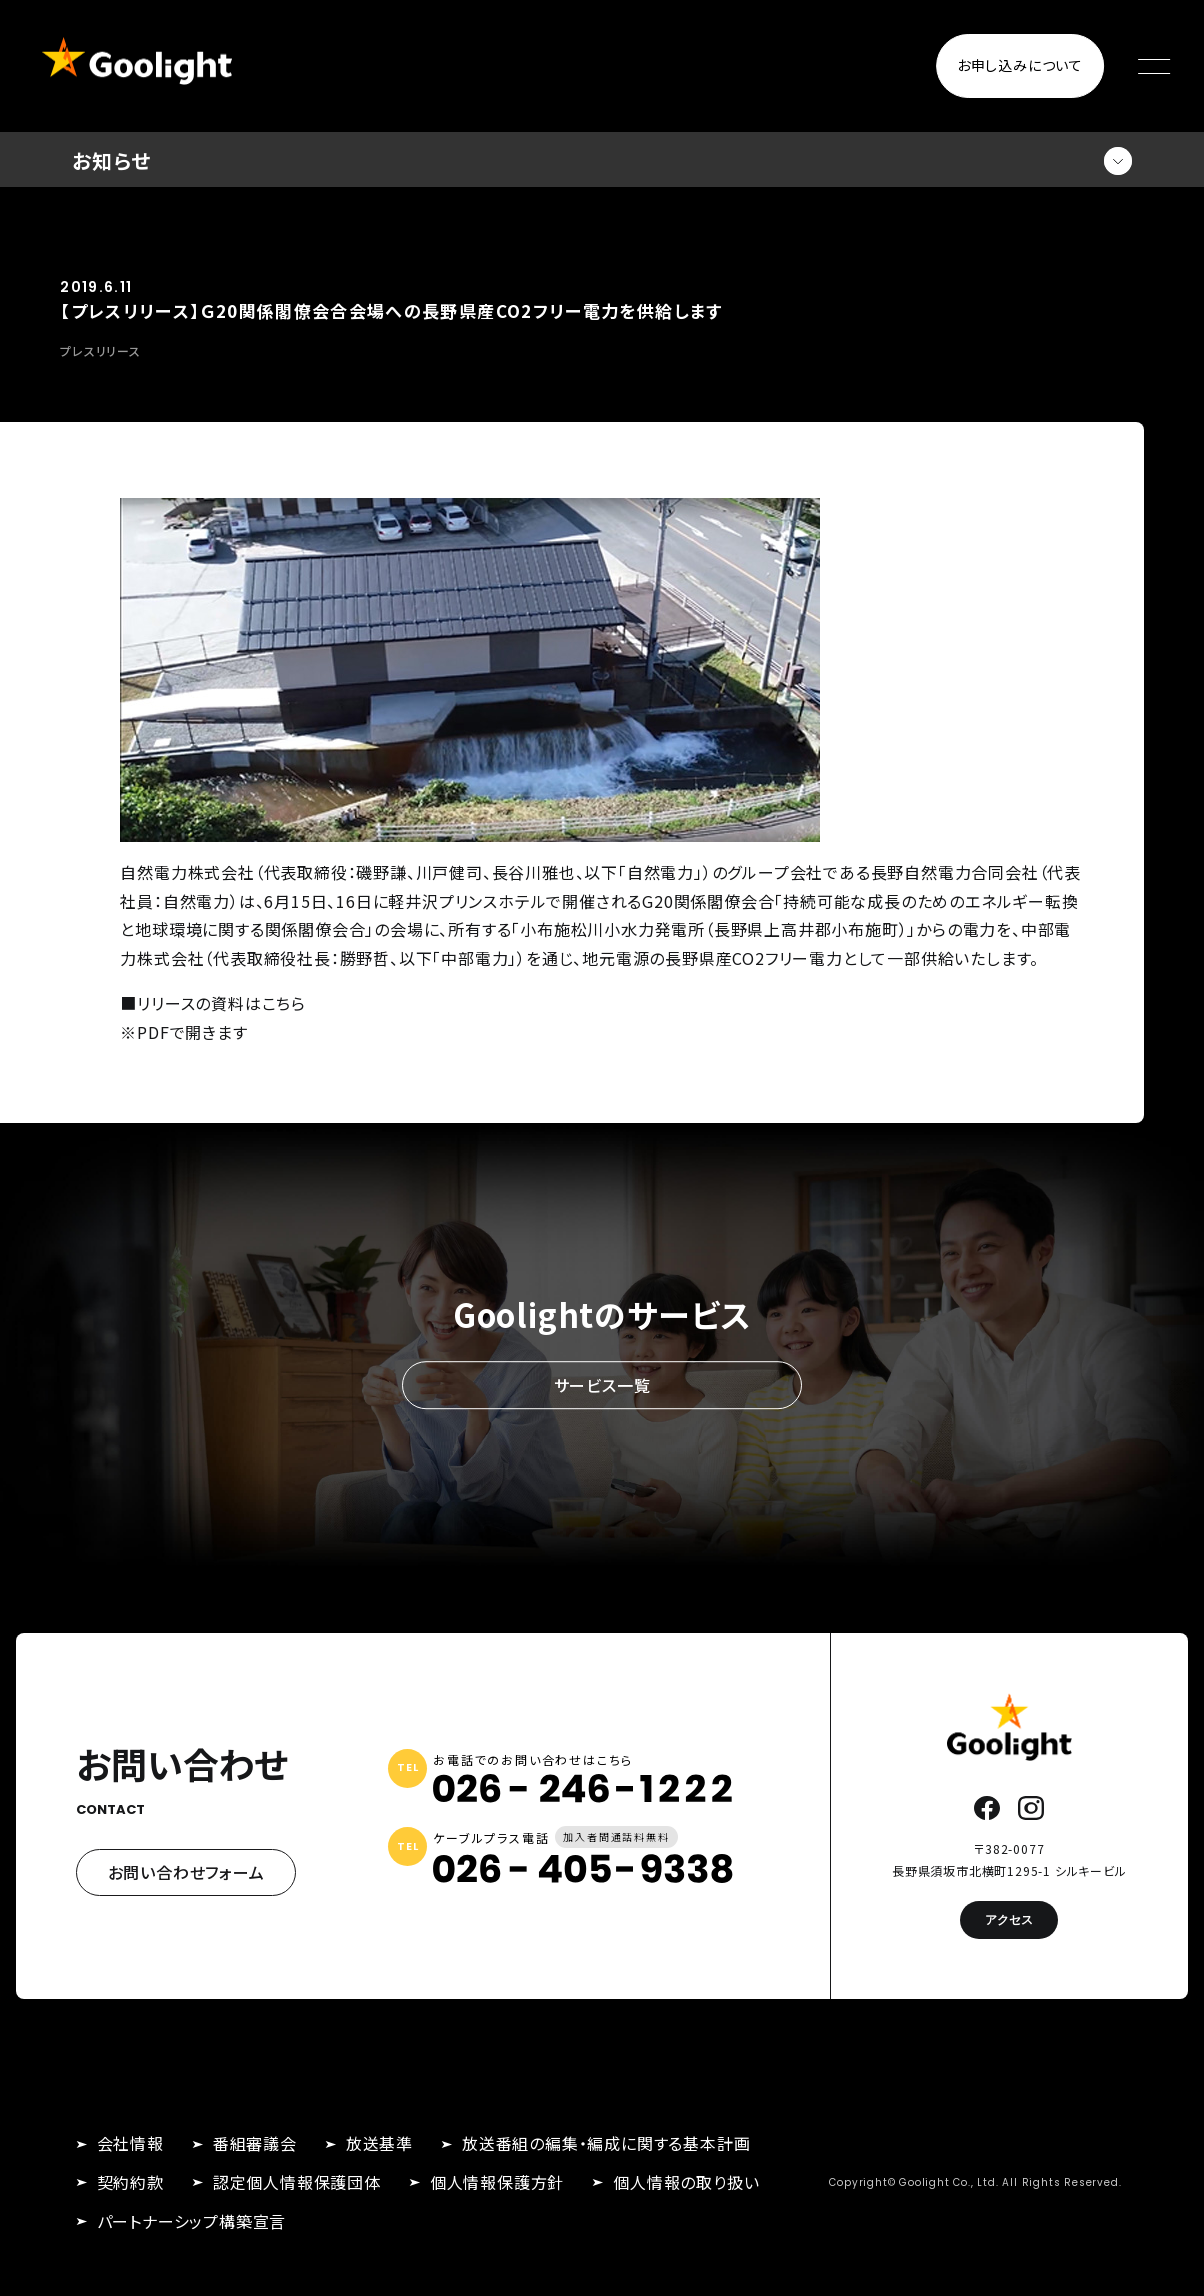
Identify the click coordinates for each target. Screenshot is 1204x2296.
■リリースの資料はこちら (213, 1003)
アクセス (1009, 1919)
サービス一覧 (602, 1385)
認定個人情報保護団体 (297, 2182)
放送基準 (379, 2143)
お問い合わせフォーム (186, 1872)
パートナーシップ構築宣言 (192, 2221)
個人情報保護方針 (497, 2182)
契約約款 (130, 2182)
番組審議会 (255, 2143)
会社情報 (130, 2143)
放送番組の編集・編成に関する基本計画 (606, 2143)
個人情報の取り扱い (686, 2182)
